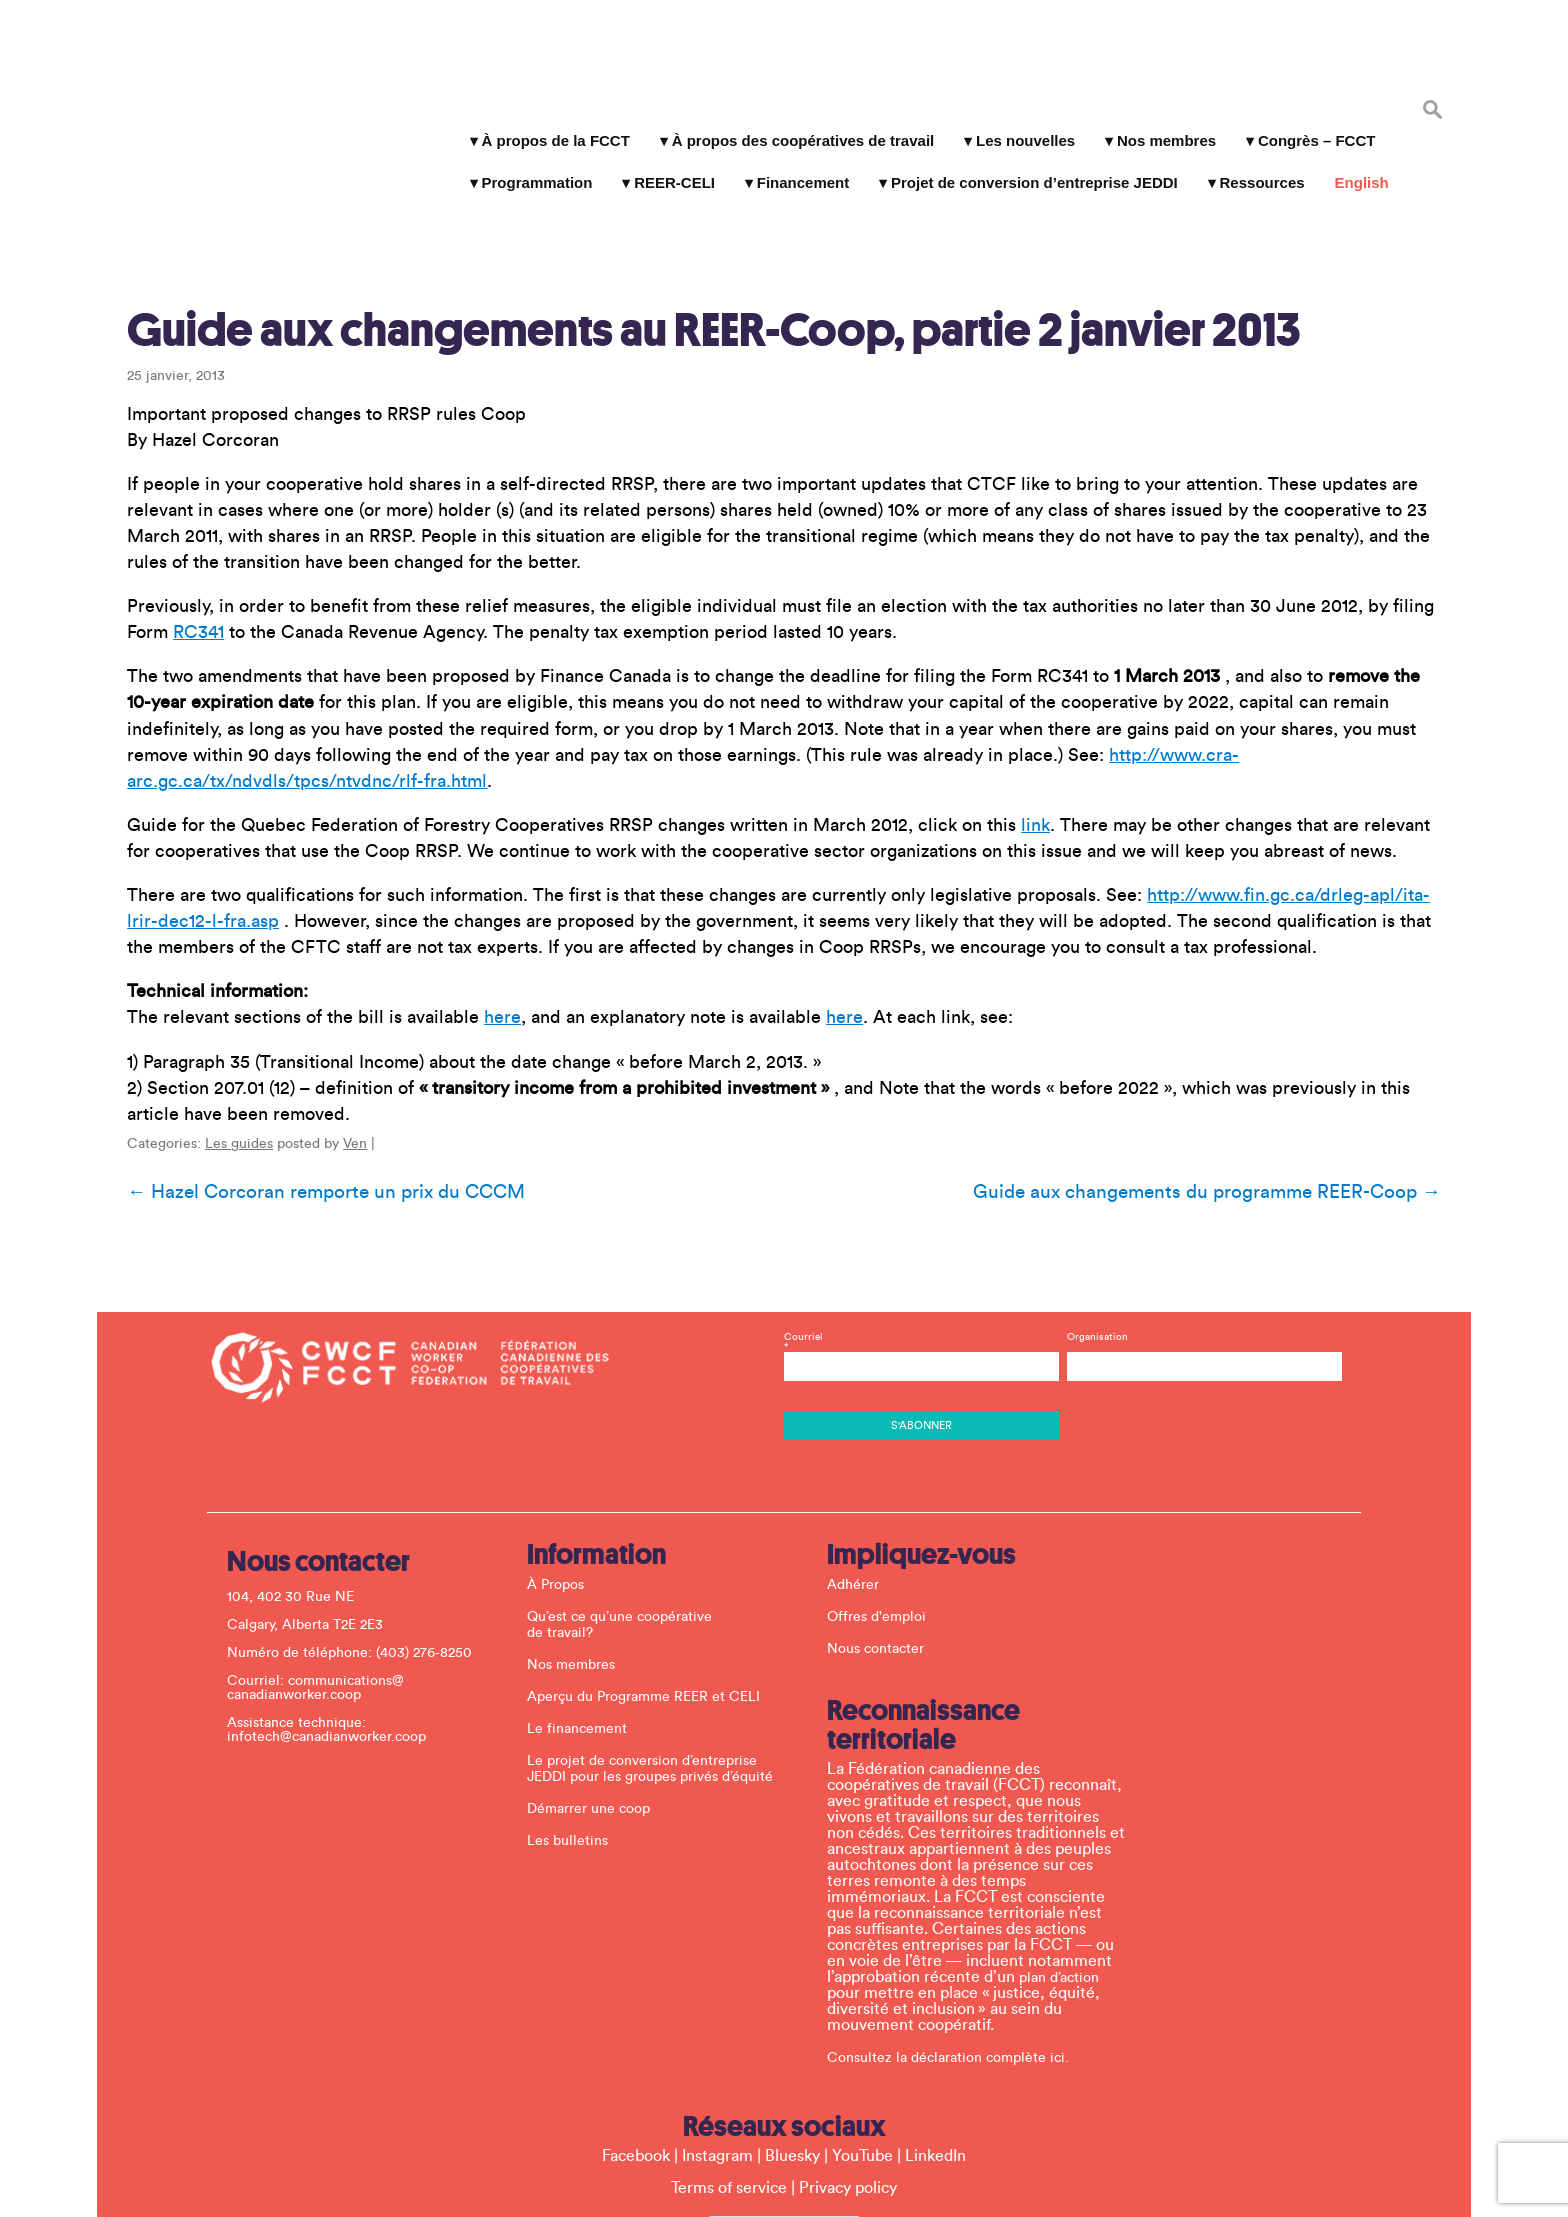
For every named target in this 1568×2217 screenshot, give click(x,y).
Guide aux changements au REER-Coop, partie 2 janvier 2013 (696, 253)
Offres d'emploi (886, 1495)
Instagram (717, 2034)
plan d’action (1069, 1856)
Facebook (636, 2034)
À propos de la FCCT (547, 117)
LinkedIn (935, 2034)
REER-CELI (666, 159)
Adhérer (863, 1463)
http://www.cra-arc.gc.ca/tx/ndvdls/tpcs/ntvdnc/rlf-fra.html (1189, 678)
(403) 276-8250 (434, 1531)
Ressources (1253, 159)
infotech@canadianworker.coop (336, 1615)
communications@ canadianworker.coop (325, 1566)
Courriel (920, 1225)
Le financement (587, 1607)
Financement (794, 159)
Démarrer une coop (598, 1687)
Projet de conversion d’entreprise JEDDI (1026, 159)
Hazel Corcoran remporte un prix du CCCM (308, 1089)
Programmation (528, 159)
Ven (337, 1041)
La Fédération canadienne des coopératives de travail (234, 92)
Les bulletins (577, 1719)
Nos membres (1158, 117)
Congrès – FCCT (1309, 117)
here (484, 915)
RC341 (180, 556)
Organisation (1092, 1215)
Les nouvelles (1017, 117)
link (1017, 722)
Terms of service (729, 2066)
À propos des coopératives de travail (794, 117)
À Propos (565, 1463)
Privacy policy (848, 2066)
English (1353, 159)
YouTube (862, 2034)
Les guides (221, 1041)
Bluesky (792, 2034)
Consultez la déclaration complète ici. (958, 1936)
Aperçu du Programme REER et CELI (653, 1575)
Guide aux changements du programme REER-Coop (1225, 1089)
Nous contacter (885, 1527)
